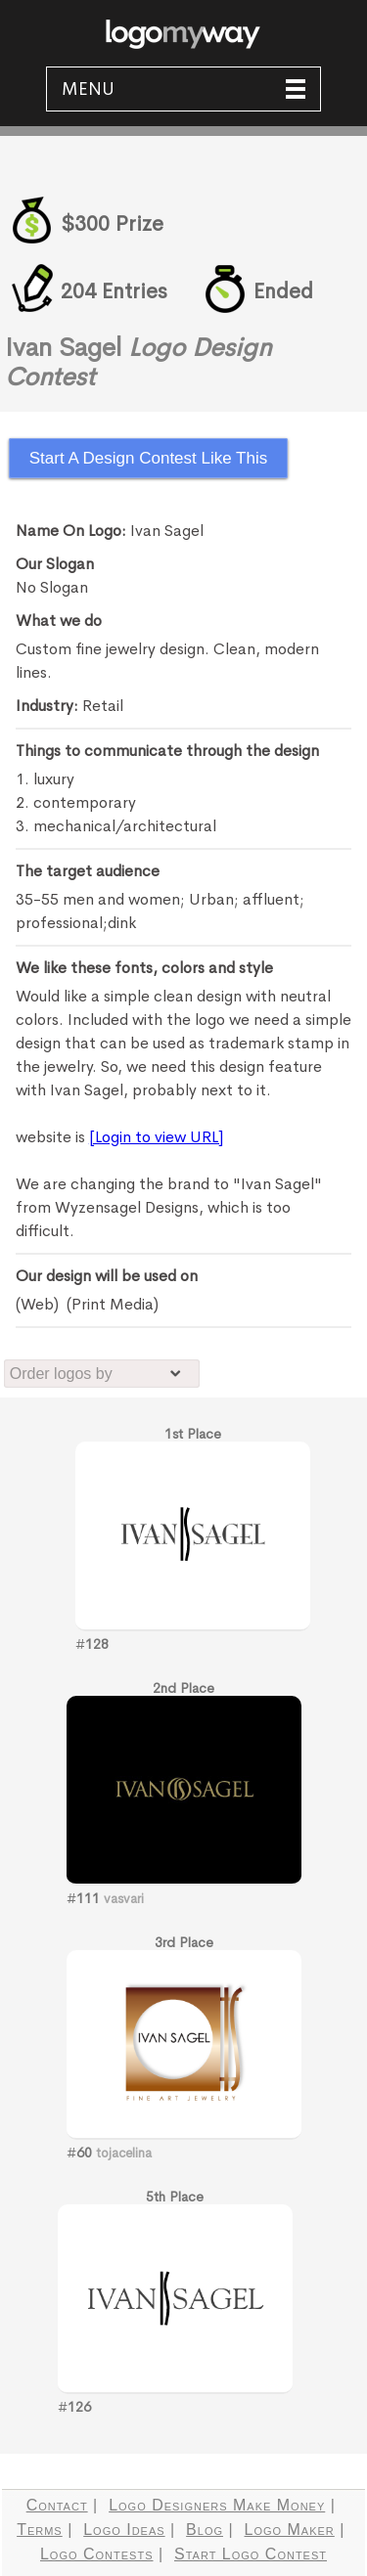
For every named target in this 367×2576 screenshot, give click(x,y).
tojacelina (124, 2153)
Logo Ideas (123, 2529)
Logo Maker (290, 2529)
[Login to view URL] (156, 1137)
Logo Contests (97, 2554)
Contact (57, 2505)
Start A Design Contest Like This (148, 458)
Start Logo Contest (250, 2554)
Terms (40, 2529)
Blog (204, 2529)
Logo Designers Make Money (217, 2505)
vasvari (124, 1898)
